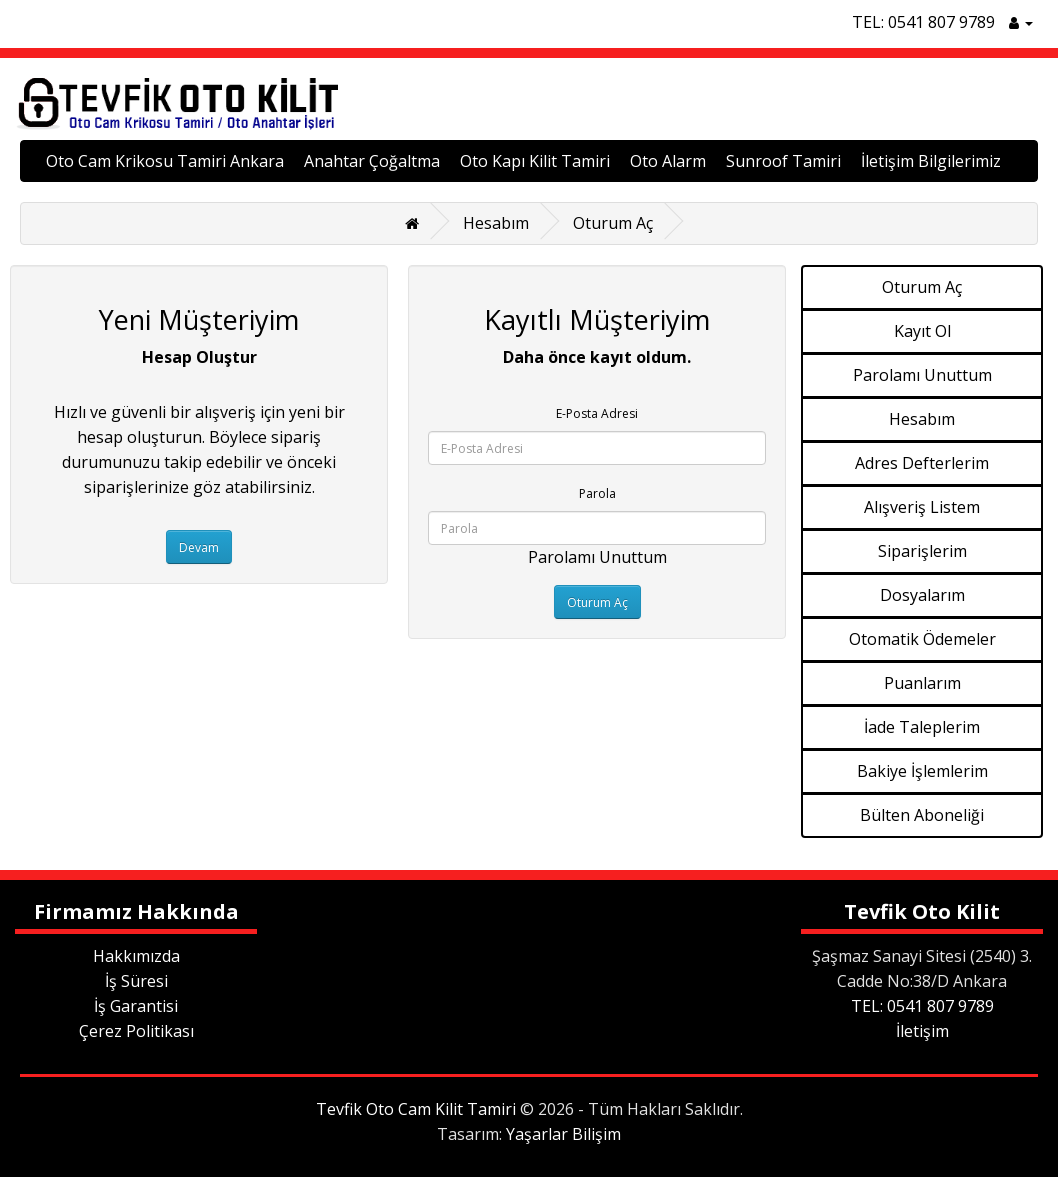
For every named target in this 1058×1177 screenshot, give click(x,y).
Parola (597, 493)
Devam (199, 547)
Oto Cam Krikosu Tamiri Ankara (165, 161)
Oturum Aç (613, 223)
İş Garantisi (136, 1006)
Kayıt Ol (922, 331)
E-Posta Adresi (597, 413)
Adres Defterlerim (922, 463)
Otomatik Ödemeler (922, 639)
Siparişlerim (922, 551)
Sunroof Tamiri (783, 161)
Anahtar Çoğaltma (372, 161)
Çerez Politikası (136, 1031)
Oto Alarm (668, 161)
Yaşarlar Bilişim (563, 1134)
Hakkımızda (136, 956)
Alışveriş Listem (922, 507)
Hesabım (496, 223)
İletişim (922, 1031)
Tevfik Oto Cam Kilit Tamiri (416, 1109)
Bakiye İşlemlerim (922, 771)
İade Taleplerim (922, 727)
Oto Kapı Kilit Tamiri (535, 161)
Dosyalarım (922, 595)
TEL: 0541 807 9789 (923, 22)
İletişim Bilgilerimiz (931, 161)
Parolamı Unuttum (597, 557)
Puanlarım (922, 683)
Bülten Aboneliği (922, 815)
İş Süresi (136, 981)
